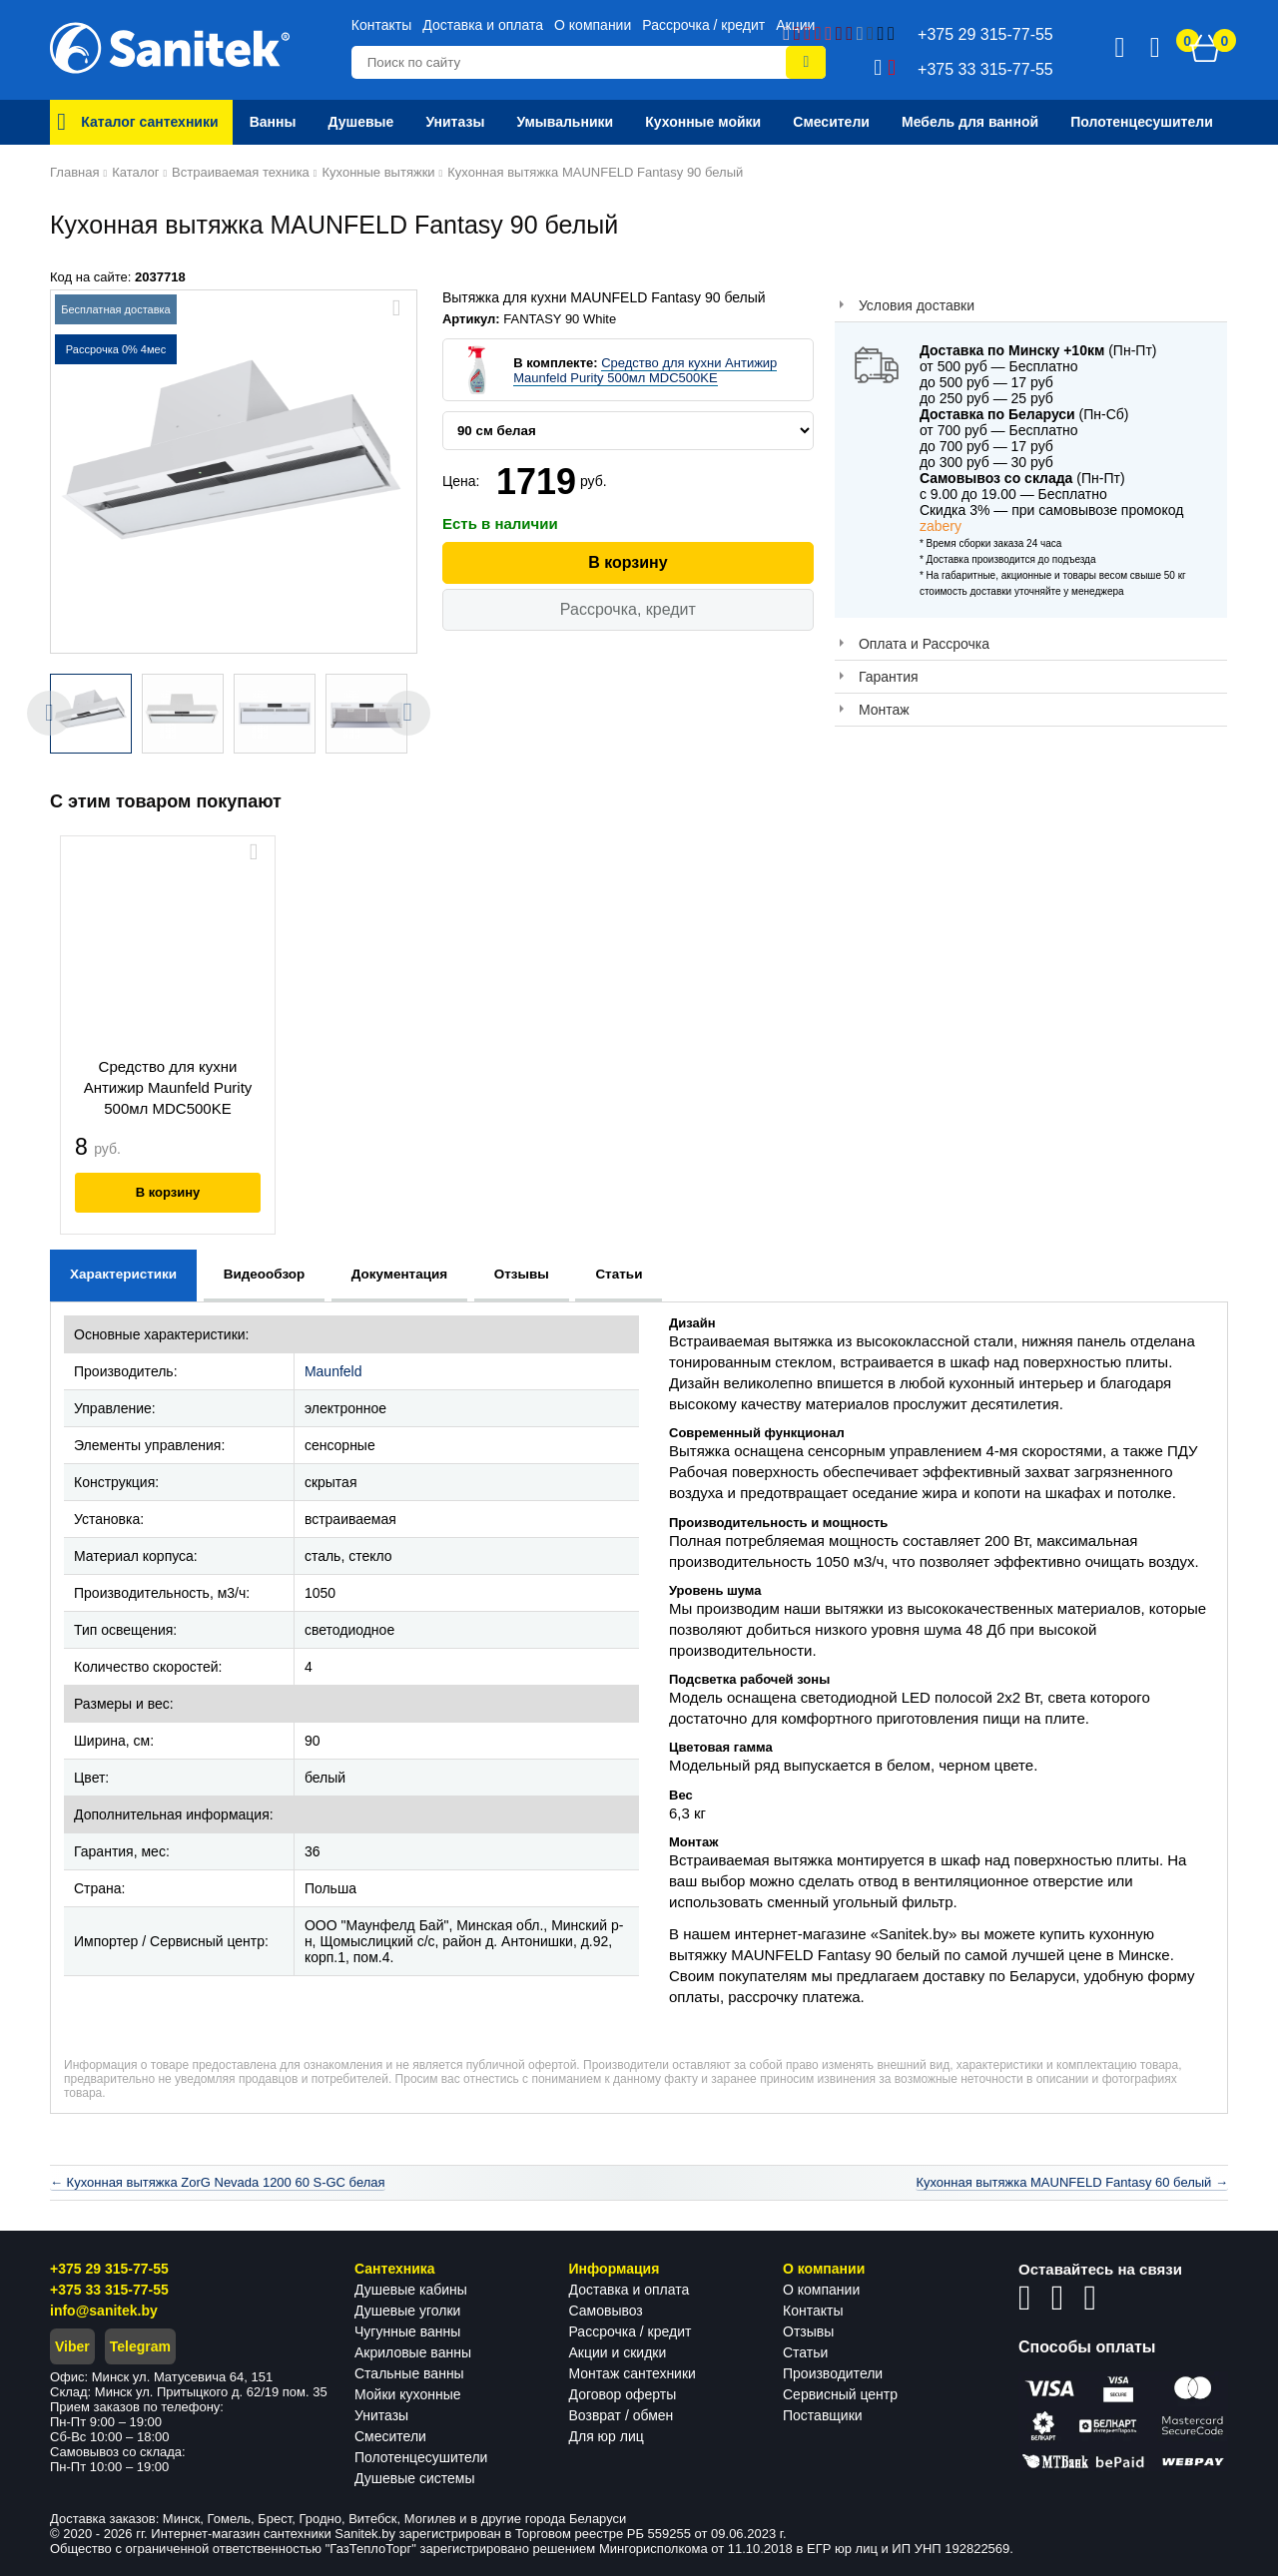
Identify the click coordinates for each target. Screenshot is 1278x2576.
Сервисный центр (840, 2394)
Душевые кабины (410, 2290)
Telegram (140, 2346)
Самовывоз (606, 2310)
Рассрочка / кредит (703, 25)
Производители (833, 2373)
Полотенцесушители (420, 2457)
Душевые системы (414, 2478)
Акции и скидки (618, 2352)
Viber (72, 2346)
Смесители (390, 2436)
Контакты (381, 25)
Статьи (805, 2352)
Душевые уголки (407, 2310)
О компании (592, 25)
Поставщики (823, 2415)
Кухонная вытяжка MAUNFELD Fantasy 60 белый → (1072, 2182)
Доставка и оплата (482, 25)
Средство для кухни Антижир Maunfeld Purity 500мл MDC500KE (645, 370)
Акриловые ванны (412, 2352)
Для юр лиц (606, 2436)
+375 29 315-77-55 (109, 2269)
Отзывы (808, 2331)
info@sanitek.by (104, 2310)
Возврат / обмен (621, 2415)
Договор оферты (623, 2394)
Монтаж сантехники (632, 2373)
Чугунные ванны (407, 2331)
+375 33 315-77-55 (109, 2290)
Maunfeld (333, 1371)
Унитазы (381, 2415)
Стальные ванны (409, 2373)
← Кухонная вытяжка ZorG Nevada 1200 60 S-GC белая (217, 2182)
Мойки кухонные (407, 2394)
